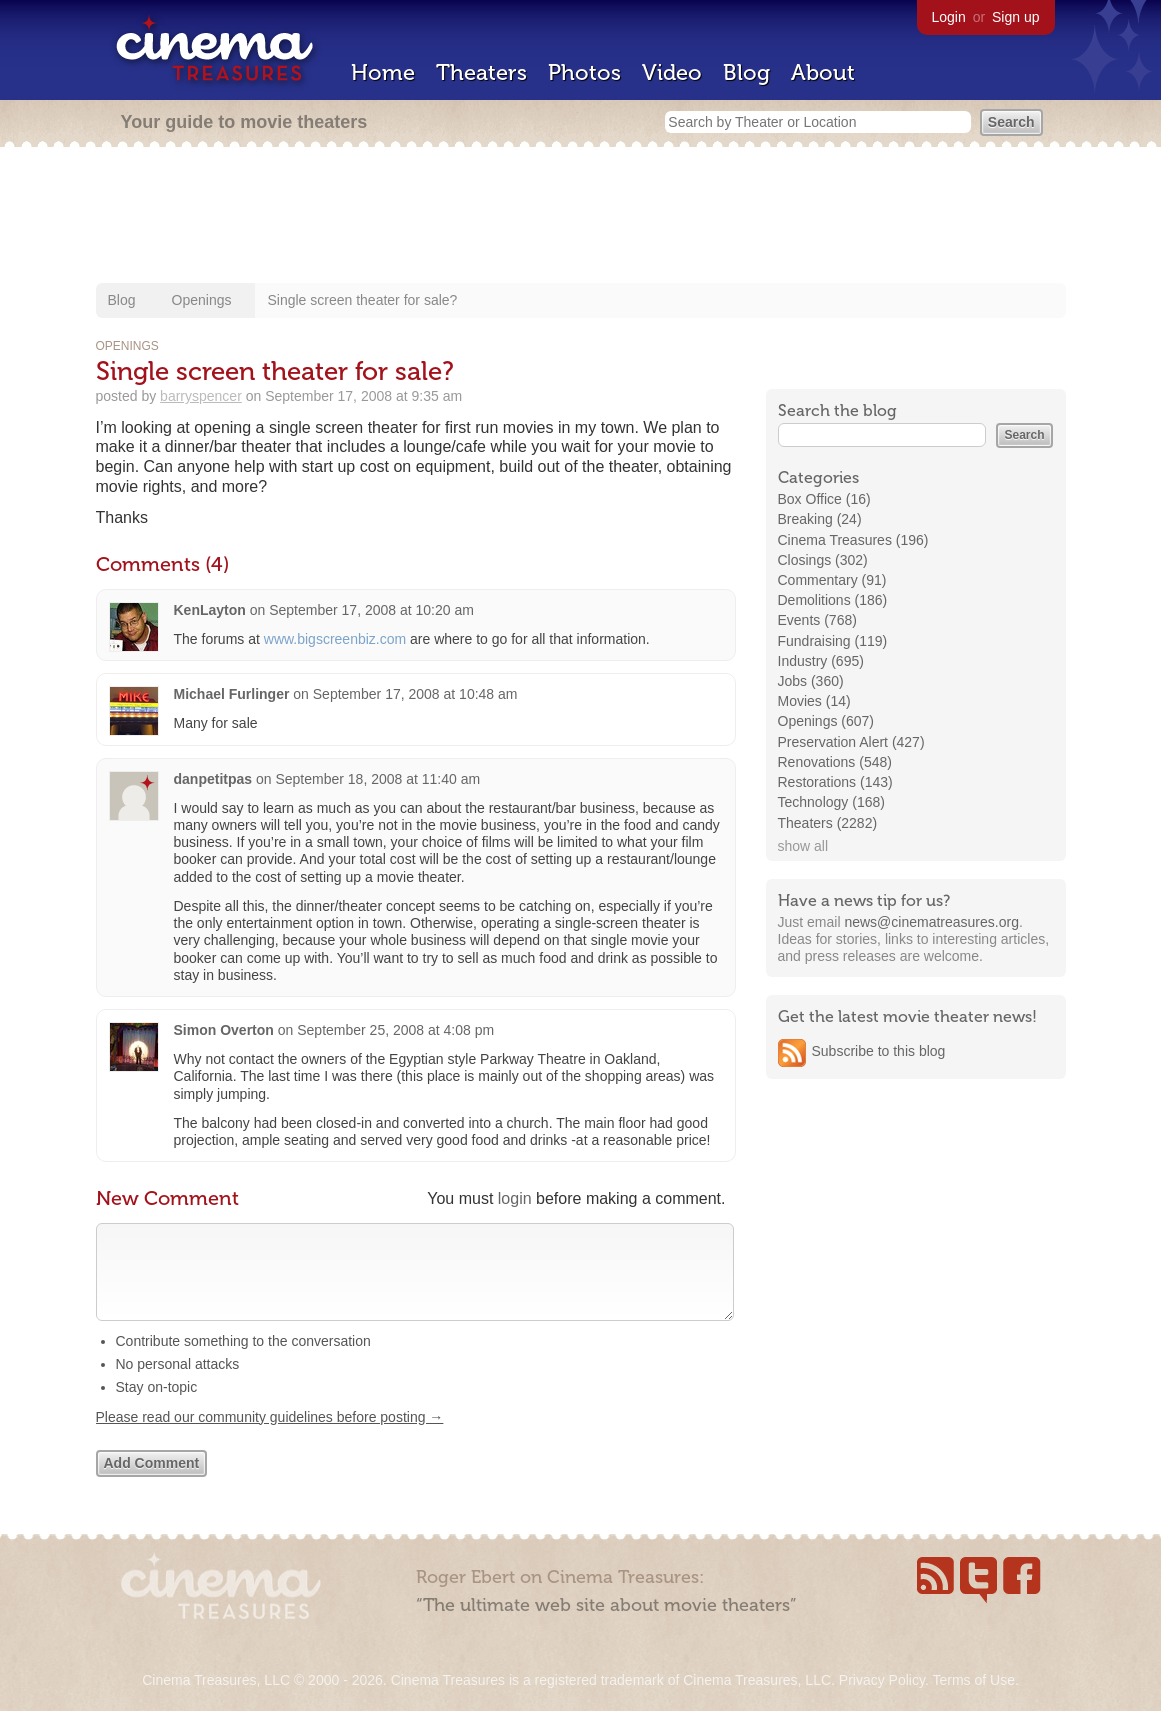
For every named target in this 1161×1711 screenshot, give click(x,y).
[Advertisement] (581, 217)
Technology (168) (831, 802)
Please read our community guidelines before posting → (270, 1437)
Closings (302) (823, 560)
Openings (202, 300)
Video (672, 72)
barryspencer (201, 396)
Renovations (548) (835, 762)
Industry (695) (821, 661)
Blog (746, 72)
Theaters (481, 72)
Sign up (1015, 17)
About (823, 72)
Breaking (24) (820, 519)
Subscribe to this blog (879, 1051)
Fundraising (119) (833, 641)
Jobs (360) (811, 681)
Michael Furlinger (234, 694)
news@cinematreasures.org (931, 922)
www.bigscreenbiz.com (335, 639)
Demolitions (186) (833, 600)
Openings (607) (826, 721)
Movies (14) (814, 701)
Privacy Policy (882, 1680)
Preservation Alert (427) (851, 742)
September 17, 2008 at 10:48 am (415, 694)
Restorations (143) (835, 782)
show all (803, 846)
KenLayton (210, 610)
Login (949, 17)
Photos (584, 72)
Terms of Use (973, 1680)
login (515, 1198)
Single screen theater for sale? (362, 300)
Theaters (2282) (828, 823)
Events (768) (817, 620)
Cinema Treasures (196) (853, 540)
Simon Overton (224, 1030)
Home (383, 72)
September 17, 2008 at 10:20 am (371, 610)
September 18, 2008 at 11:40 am (377, 779)
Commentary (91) (832, 580)
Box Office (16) (824, 499)
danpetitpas (213, 779)
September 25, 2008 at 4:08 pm (395, 1030)
